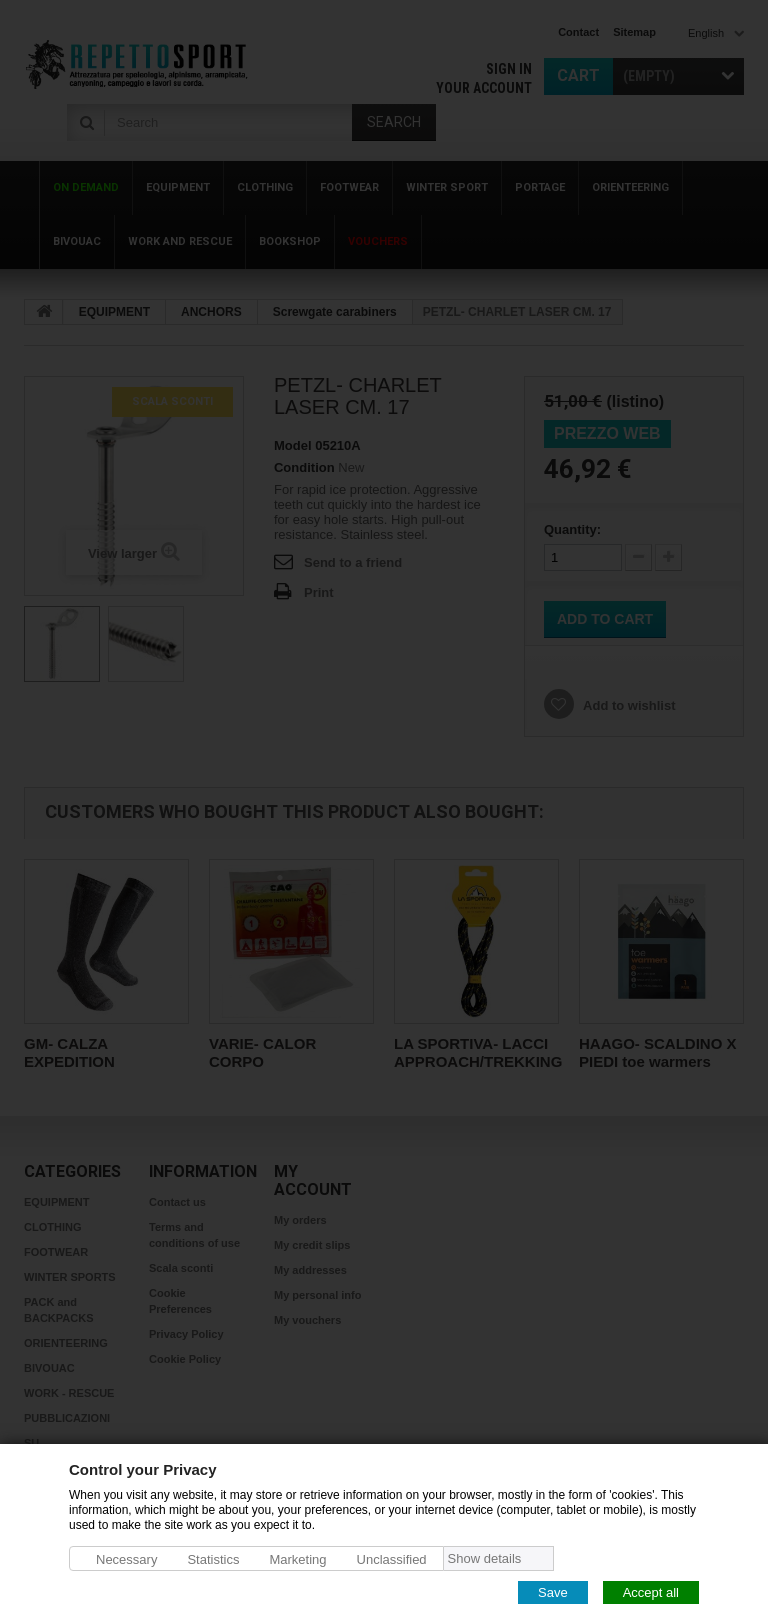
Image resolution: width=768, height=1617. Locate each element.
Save (553, 1591)
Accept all (651, 1591)
